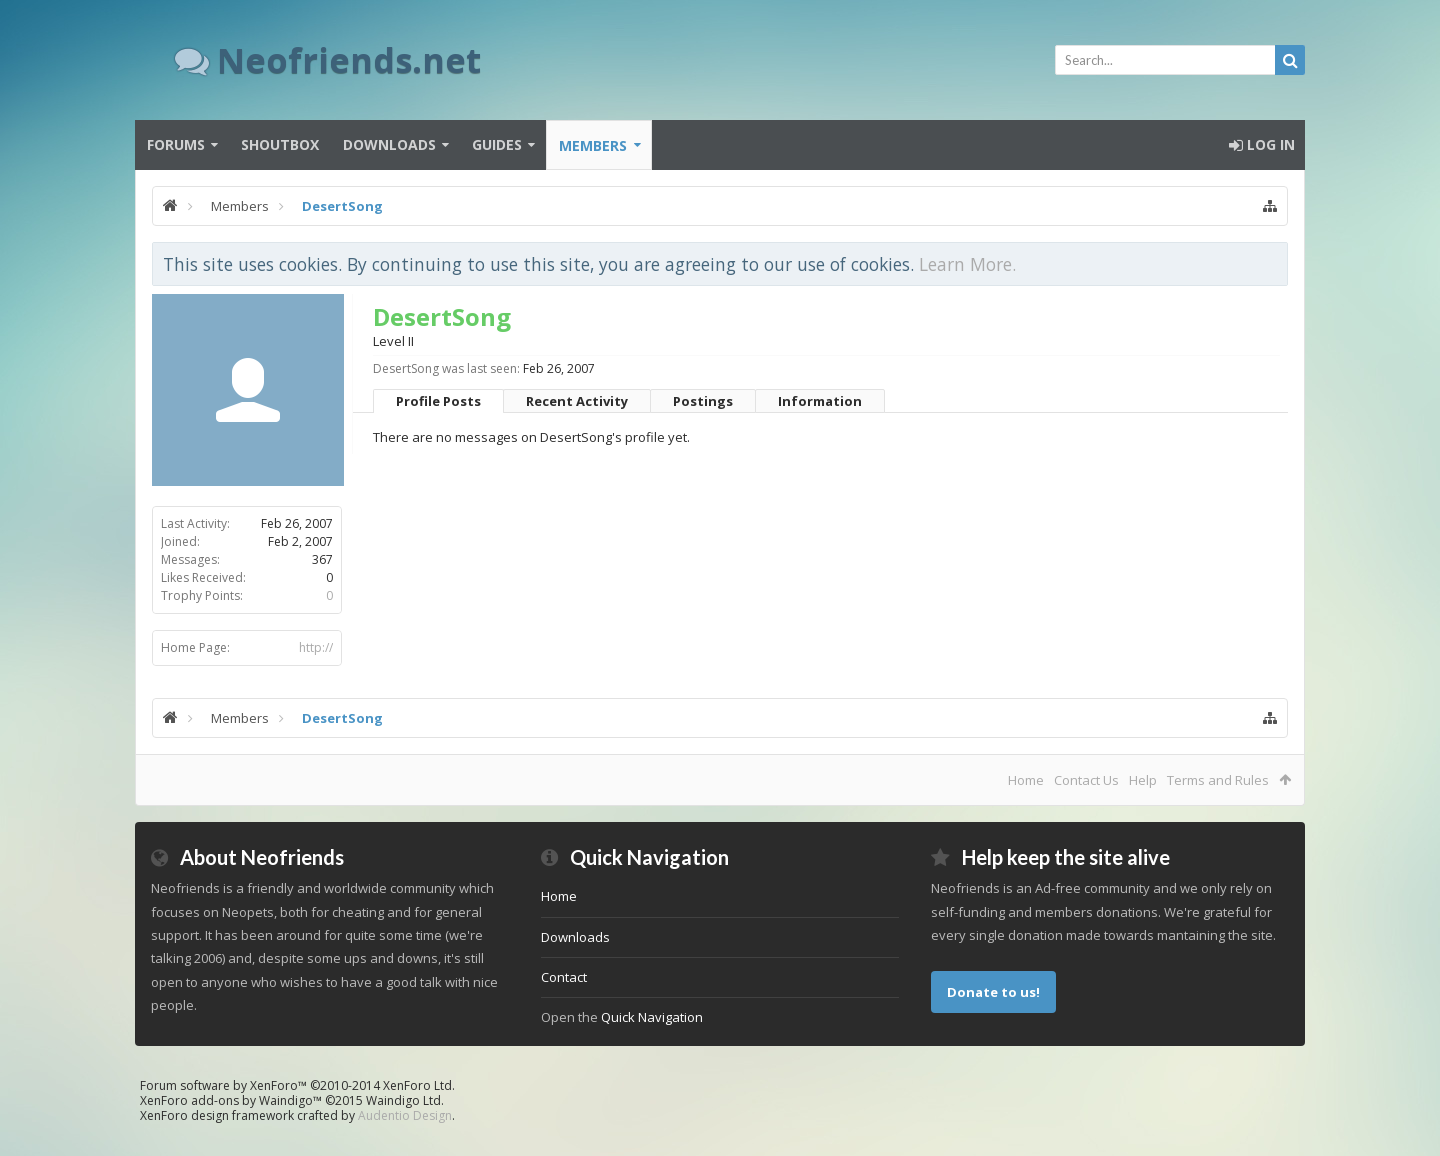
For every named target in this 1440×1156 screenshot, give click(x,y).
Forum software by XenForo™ (297, 1085)
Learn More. (967, 264)
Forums (176, 144)
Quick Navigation (652, 1017)
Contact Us (1086, 780)
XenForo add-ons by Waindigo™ (231, 1100)
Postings (703, 401)
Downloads (389, 144)
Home (1026, 780)
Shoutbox (280, 144)
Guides (497, 144)
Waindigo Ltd (403, 1100)
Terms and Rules (1218, 780)
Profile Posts (438, 401)
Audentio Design (405, 1115)
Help (1143, 780)
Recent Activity (577, 401)
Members (593, 145)
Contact (564, 977)
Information (820, 401)
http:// (316, 647)
